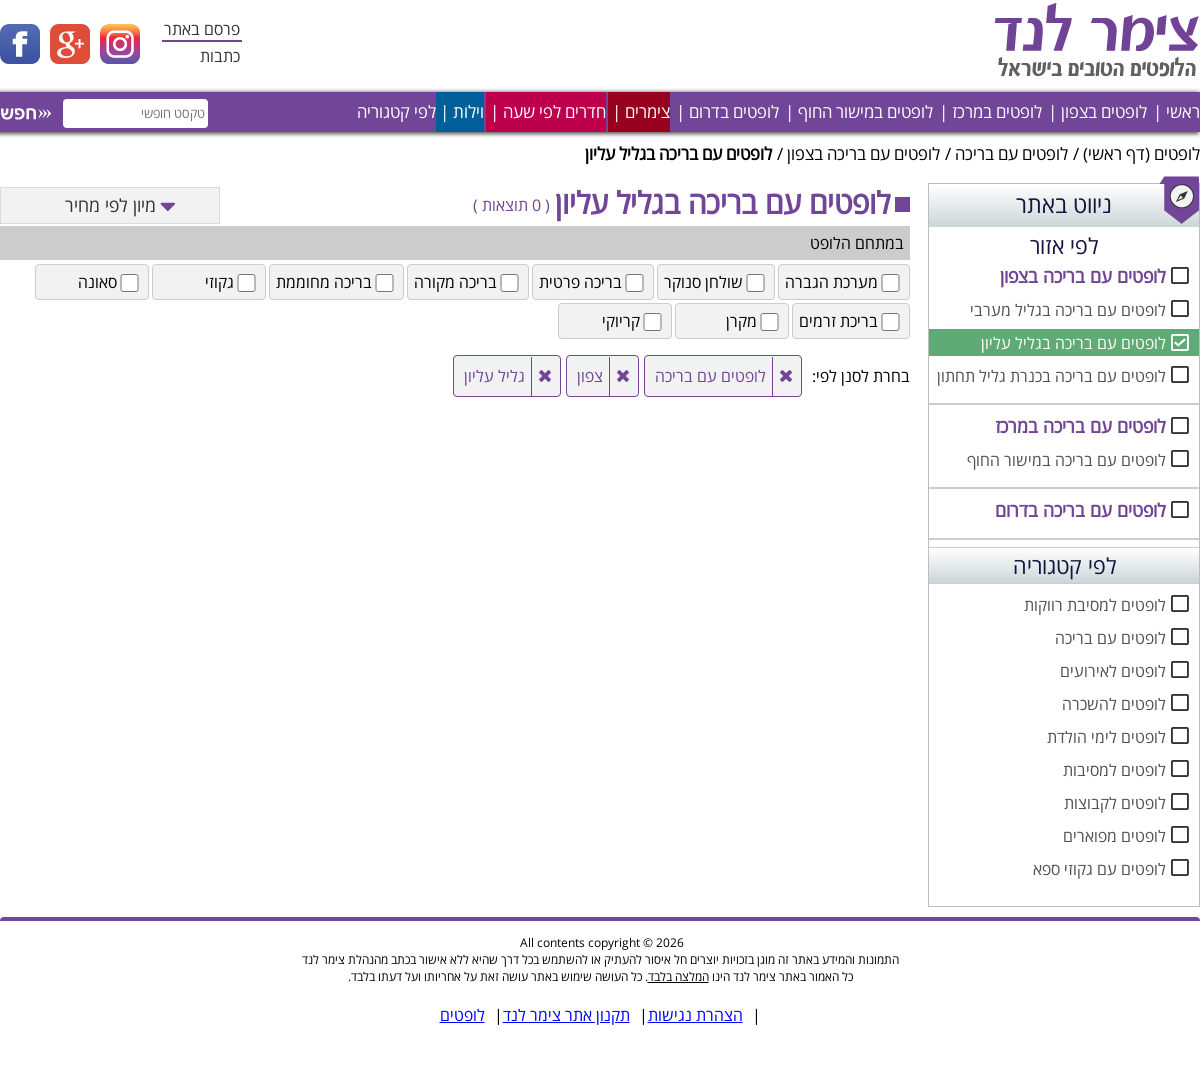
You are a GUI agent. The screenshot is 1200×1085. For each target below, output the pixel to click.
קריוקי (633, 321)
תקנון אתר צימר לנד (566, 1015)
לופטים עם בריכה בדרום (1080, 510)
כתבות (220, 56)
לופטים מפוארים (1114, 836)
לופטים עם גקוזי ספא (1099, 869)
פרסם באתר (202, 29)
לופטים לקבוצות (1115, 803)
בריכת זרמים (851, 321)
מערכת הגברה (844, 282)
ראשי (1183, 111)
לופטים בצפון (1104, 111)
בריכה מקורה (468, 282)
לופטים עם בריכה (1011, 153)
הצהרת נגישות (695, 1015)
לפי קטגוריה (396, 111)
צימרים (647, 111)
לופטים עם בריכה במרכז (1080, 426)
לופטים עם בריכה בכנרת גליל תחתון (1051, 376)
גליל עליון (494, 376)
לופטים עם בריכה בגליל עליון (1073, 343)
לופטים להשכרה (1114, 704)
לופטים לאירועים (1113, 671)
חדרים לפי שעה (554, 111)
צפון (590, 376)
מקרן (754, 321)
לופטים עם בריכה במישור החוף (1066, 460)
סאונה (110, 282)
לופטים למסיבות (1114, 770)
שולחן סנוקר (716, 282)
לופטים (1177, 153)
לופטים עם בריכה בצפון (863, 153)
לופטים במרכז (997, 111)
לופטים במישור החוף (865, 111)
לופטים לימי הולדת (1106, 737)
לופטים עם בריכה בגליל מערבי (1068, 310)
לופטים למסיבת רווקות (1095, 605)
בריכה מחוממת (336, 282)
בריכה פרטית (593, 282)
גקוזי (232, 282)
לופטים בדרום (734, 111)
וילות (468, 111)
